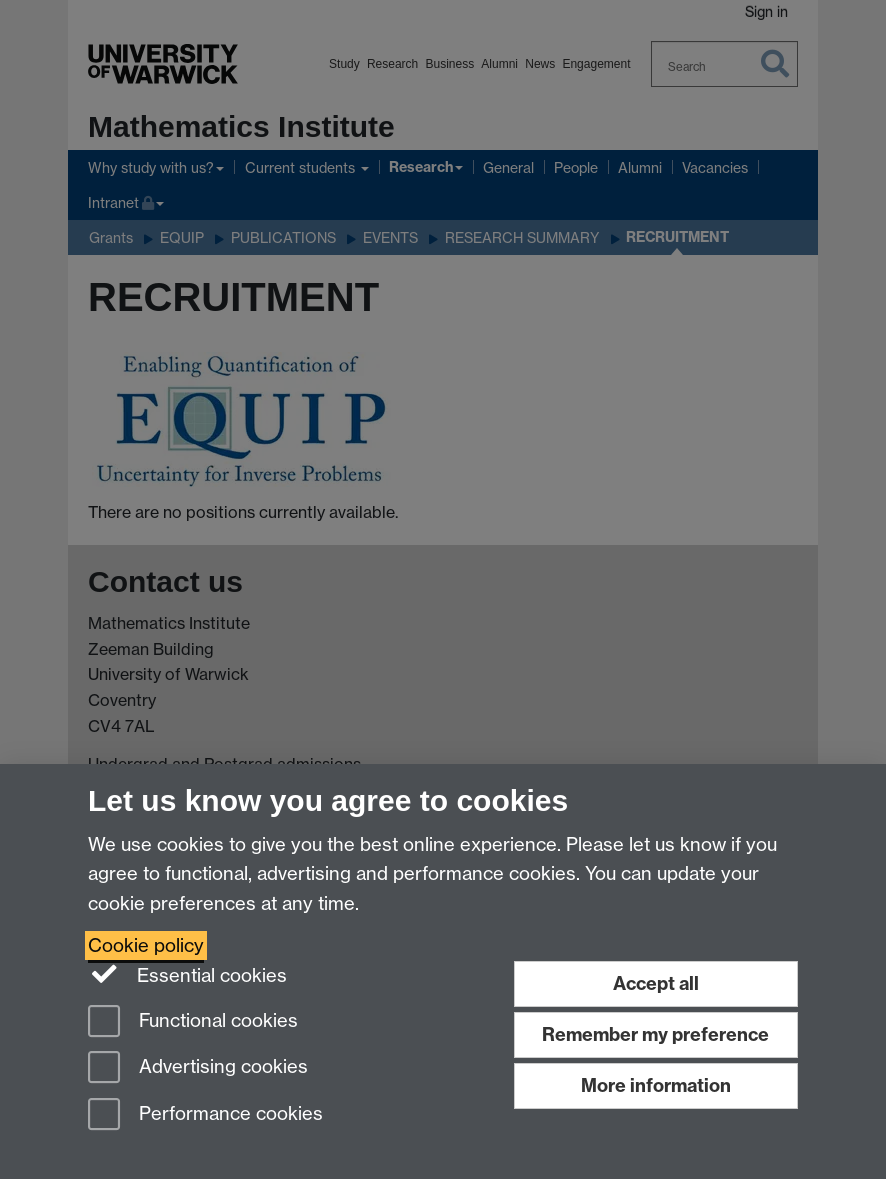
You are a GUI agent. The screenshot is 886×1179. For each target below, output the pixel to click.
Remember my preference (655, 1034)
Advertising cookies (198, 1068)
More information (656, 1085)
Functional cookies (193, 1022)
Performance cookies (205, 1115)
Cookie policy (146, 945)
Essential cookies (187, 974)
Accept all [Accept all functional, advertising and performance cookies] (656, 983)
